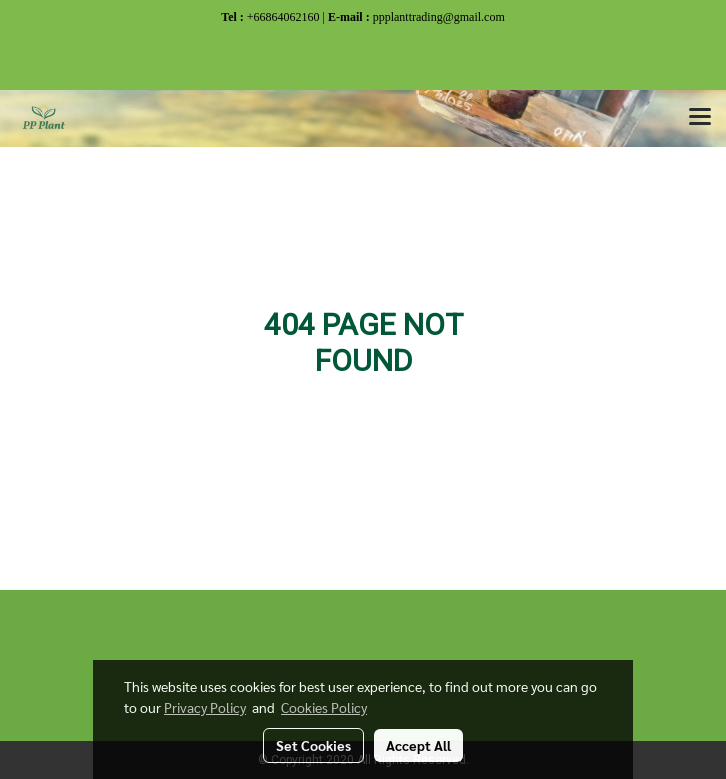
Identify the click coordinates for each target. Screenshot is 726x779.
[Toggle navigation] (700, 118)
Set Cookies (313, 745)
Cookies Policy (324, 707)
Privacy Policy (205, 707)
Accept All (418, 745)
